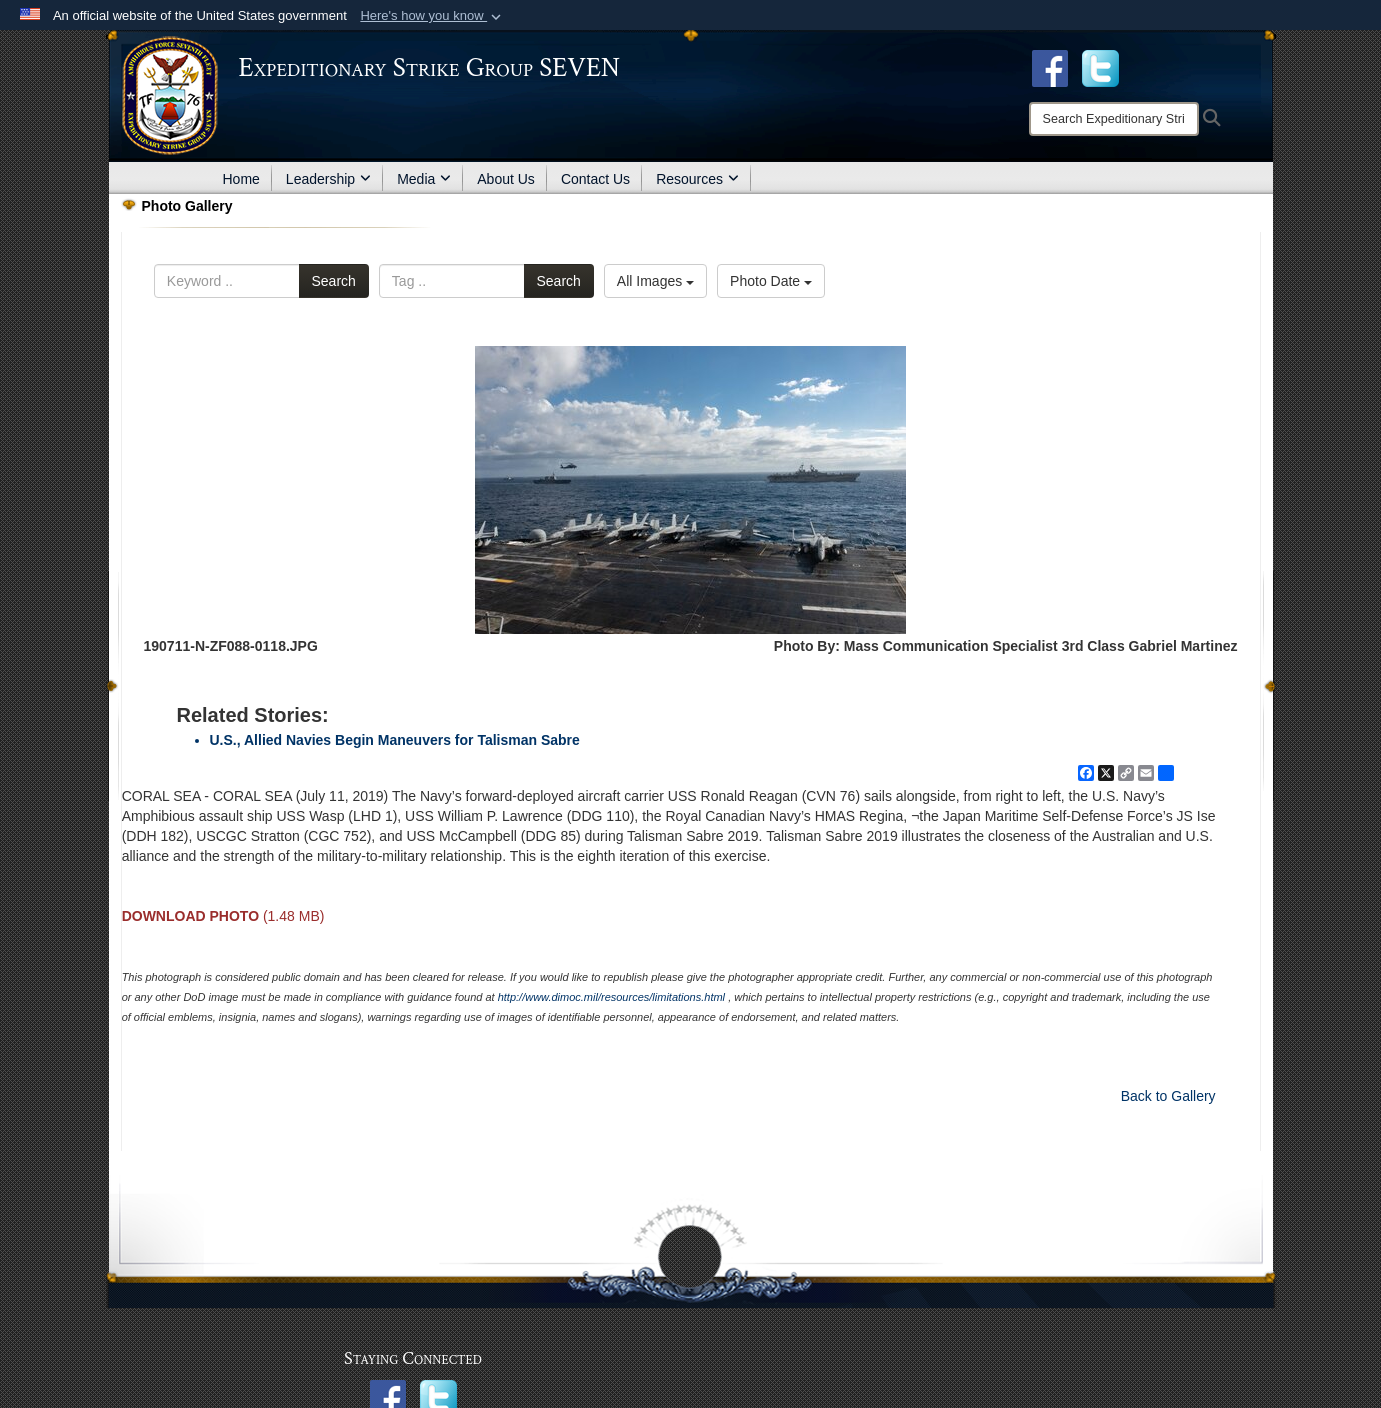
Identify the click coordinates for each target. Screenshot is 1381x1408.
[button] (432, 16)
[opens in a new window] (1100, 67)
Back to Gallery (1168, 1096)
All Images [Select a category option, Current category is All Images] (655, 281)
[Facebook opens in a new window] (1050, 67)
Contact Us (595, 179)
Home (241, 179)
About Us (506, 179)
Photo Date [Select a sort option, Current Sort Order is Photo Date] (771, 281)
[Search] (1114, 119)
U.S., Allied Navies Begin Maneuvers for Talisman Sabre (395, 740)
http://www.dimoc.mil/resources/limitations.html (611, 997)
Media (424, 179)
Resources (697, 179)
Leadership (328, 179)
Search (334, 281)
